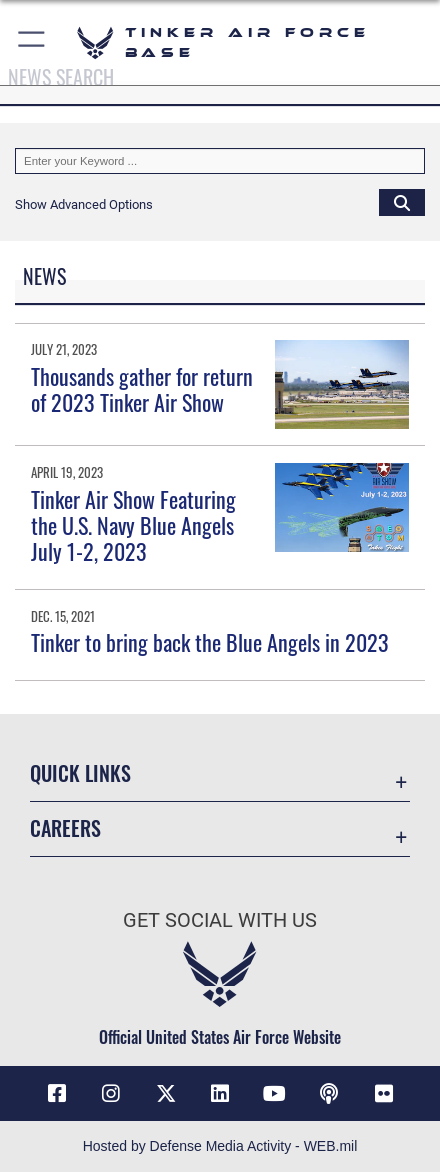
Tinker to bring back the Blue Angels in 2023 (210, 642)
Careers (65, 828)
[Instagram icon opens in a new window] (111, 1094)
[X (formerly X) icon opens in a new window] (166, 1094)
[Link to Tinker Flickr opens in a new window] (384, 1094)
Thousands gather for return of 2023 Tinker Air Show (142, 389)
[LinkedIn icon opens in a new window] (220, 1094)
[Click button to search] (402, 202)
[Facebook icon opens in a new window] (57, 1094)
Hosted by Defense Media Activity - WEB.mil (220, 1146)
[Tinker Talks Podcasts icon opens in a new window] (329, 1094)
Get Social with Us (220, 920)
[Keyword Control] (220, 161)
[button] (32, 42)
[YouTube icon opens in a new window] (275, 1094)
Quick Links (80, 773)
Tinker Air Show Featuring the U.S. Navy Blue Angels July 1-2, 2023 (133, 525)
